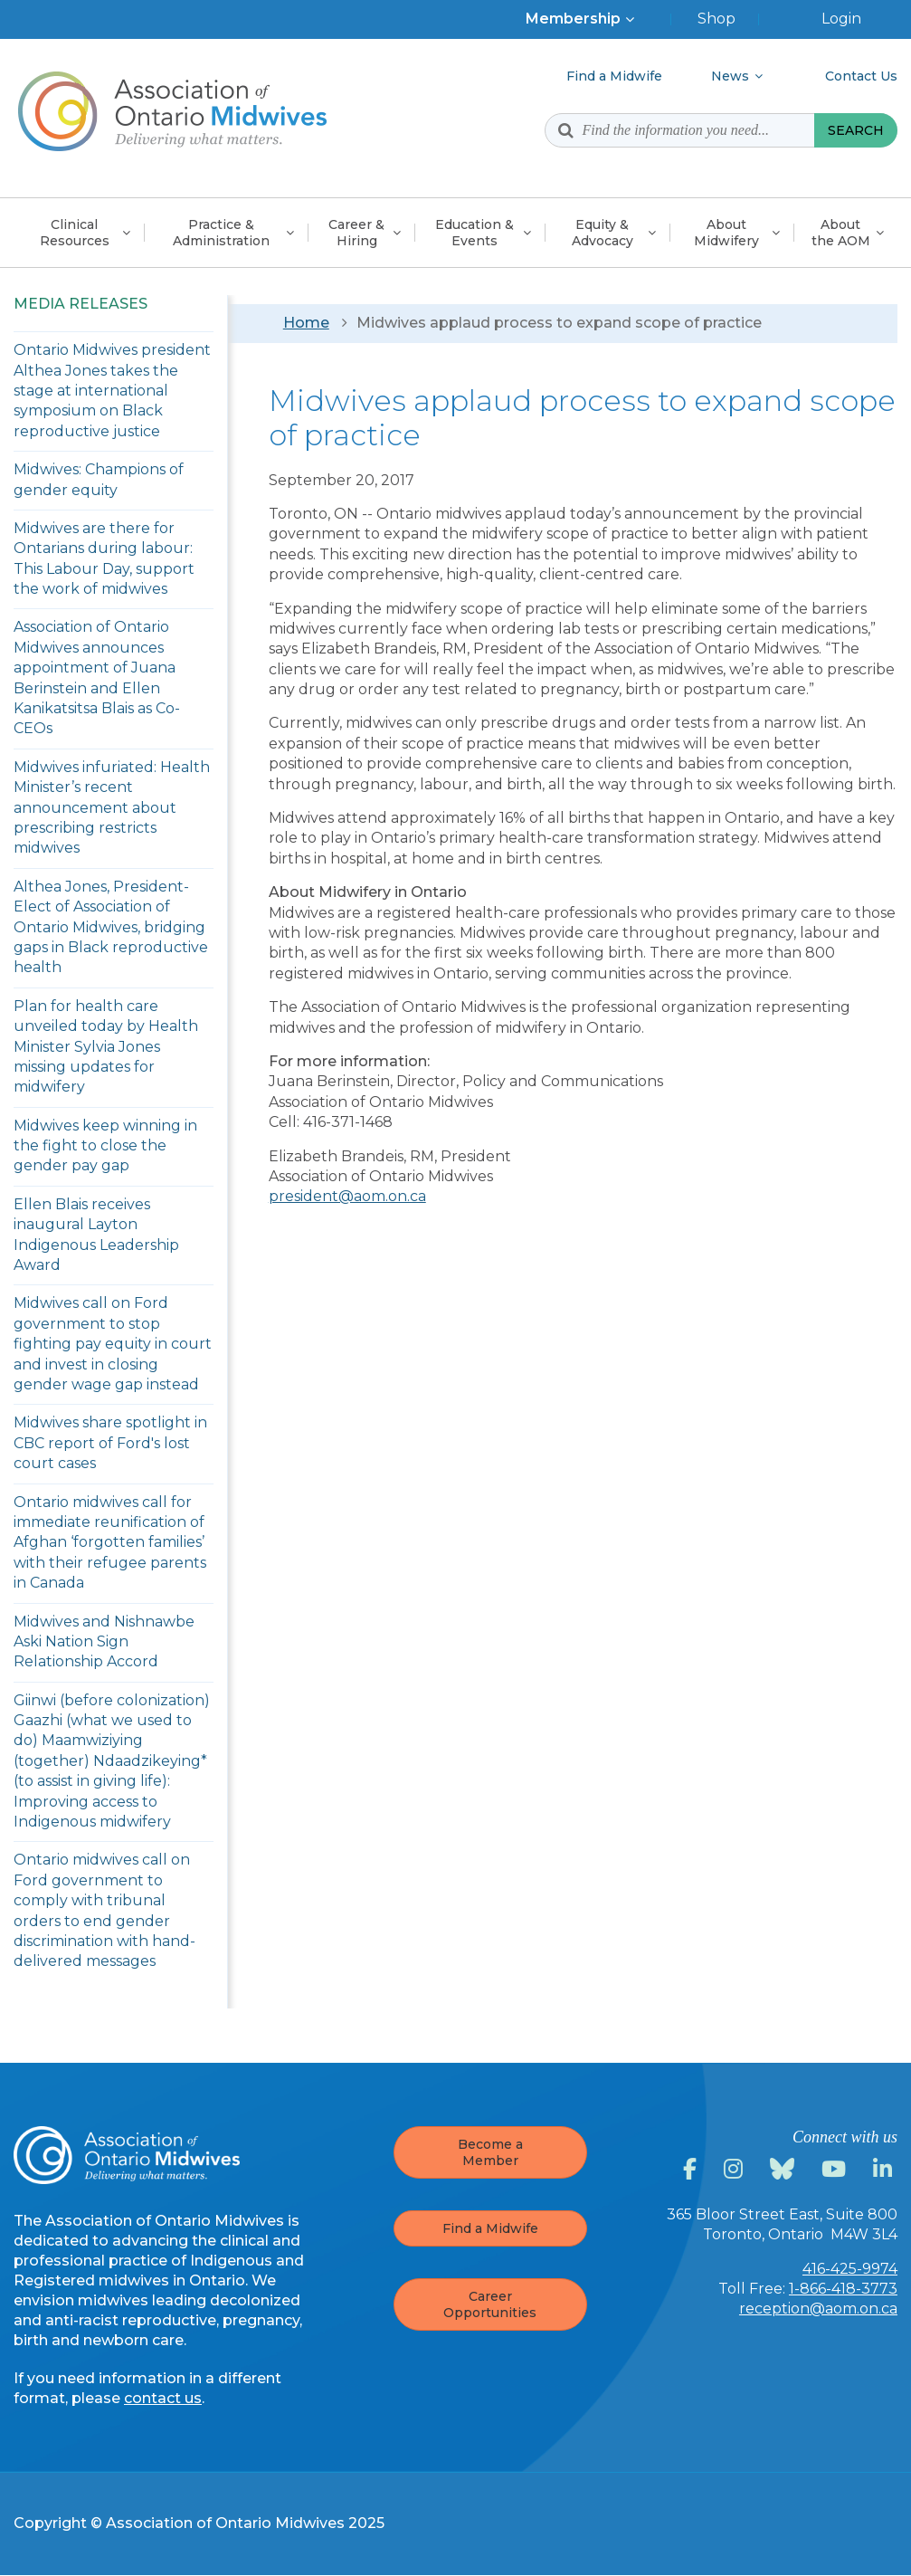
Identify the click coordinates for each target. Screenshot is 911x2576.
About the (840, 232)
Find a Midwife (490, 2228)
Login (841, 18)
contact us (163, 2398)
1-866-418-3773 (843, 2288)
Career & (356, 232)
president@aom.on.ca (347, 1196)
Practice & (221, 232)
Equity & (602, 232)
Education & (474, 232)
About (726, 232)
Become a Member (490, 2152)
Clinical (74, 232)
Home (306, 322)
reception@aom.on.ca (818, 2308)
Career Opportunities (489, 2304)
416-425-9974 (849, 2268)
